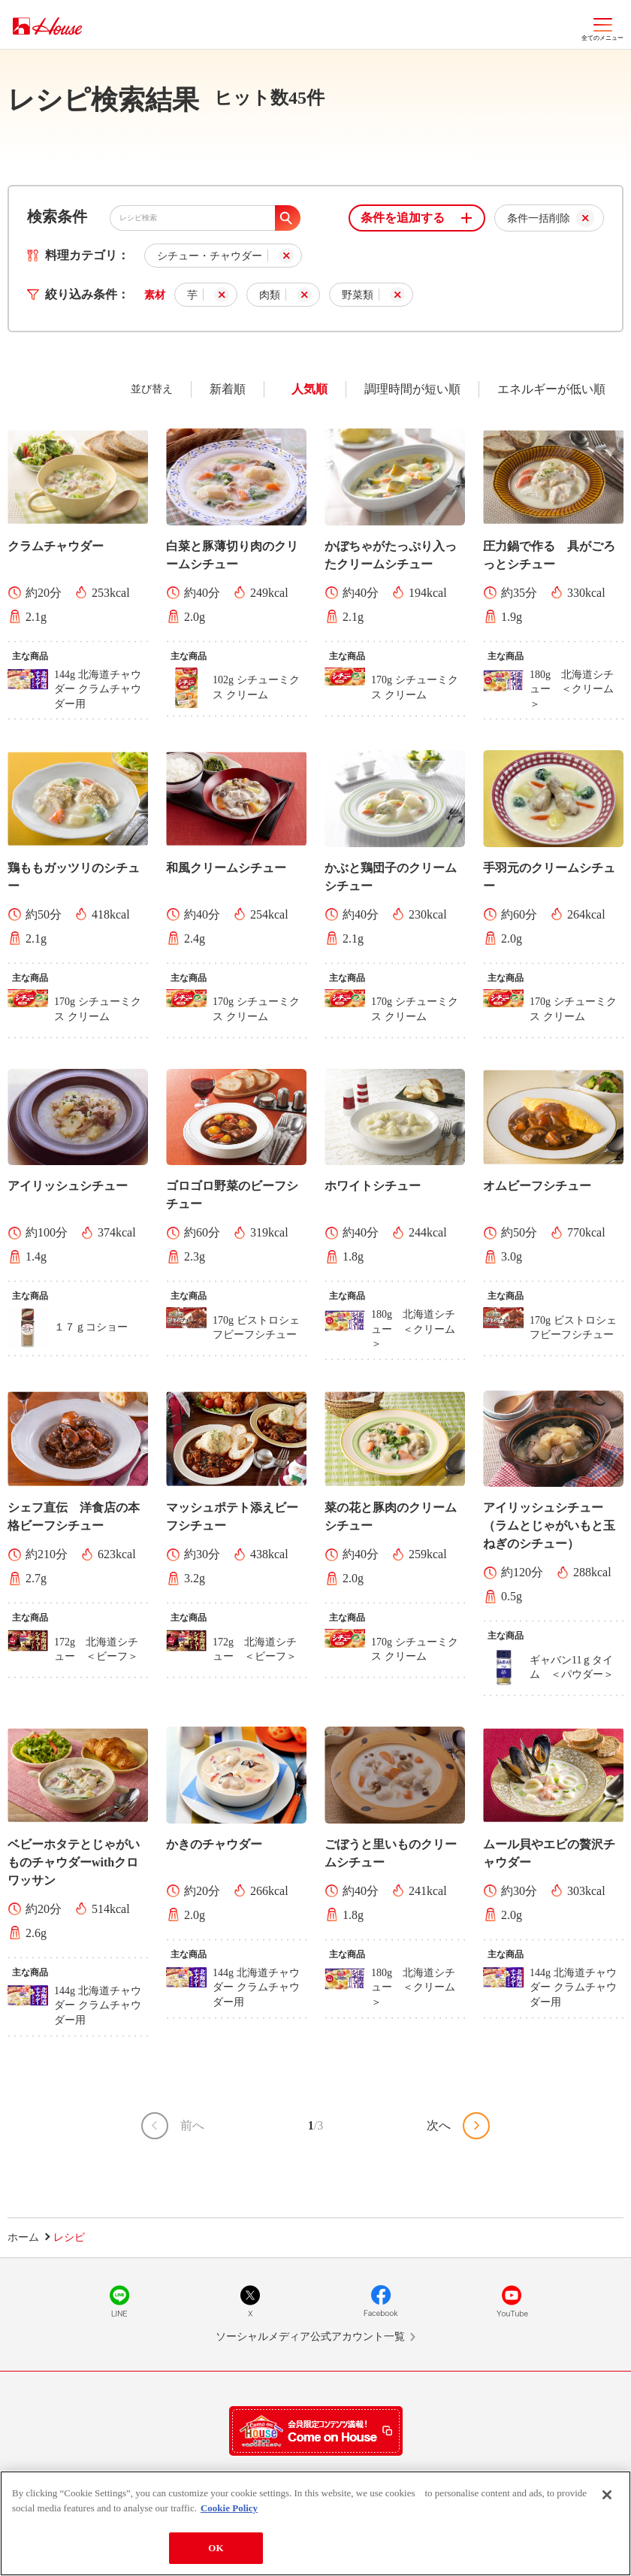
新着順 (228, 389)
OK (215, 2547)
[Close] (606, 2494)
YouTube (511, 2300)
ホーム (23, 2237)
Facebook (381, 2300)
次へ (439, 2125)
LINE (119, 2300)
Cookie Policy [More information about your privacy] (229, 2508)
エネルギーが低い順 (551, 389)
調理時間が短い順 (412, 389)
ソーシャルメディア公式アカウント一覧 (310, 2336)
